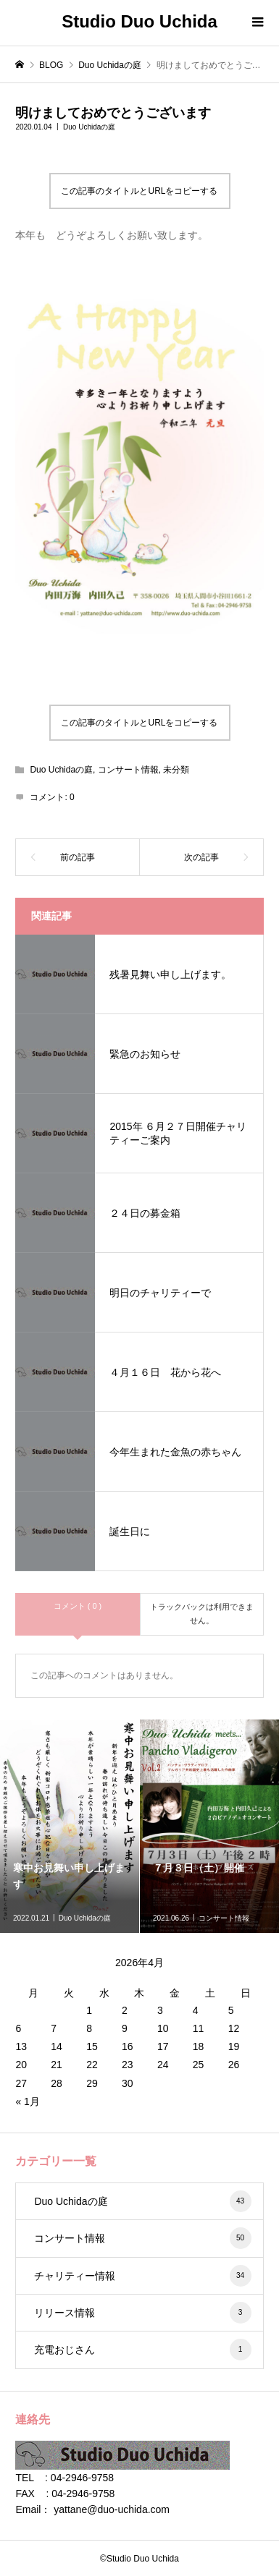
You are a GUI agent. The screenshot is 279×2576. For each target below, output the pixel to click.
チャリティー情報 (142, 2276)
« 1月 (27, 2101)
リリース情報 (142, 2313)
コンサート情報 (128, 770)
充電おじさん (142, 2349)
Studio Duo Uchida (139, 21)
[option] (70, 1826)
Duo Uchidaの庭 (89, 127)
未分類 (176, 770)
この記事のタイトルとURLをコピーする (139, 191)
